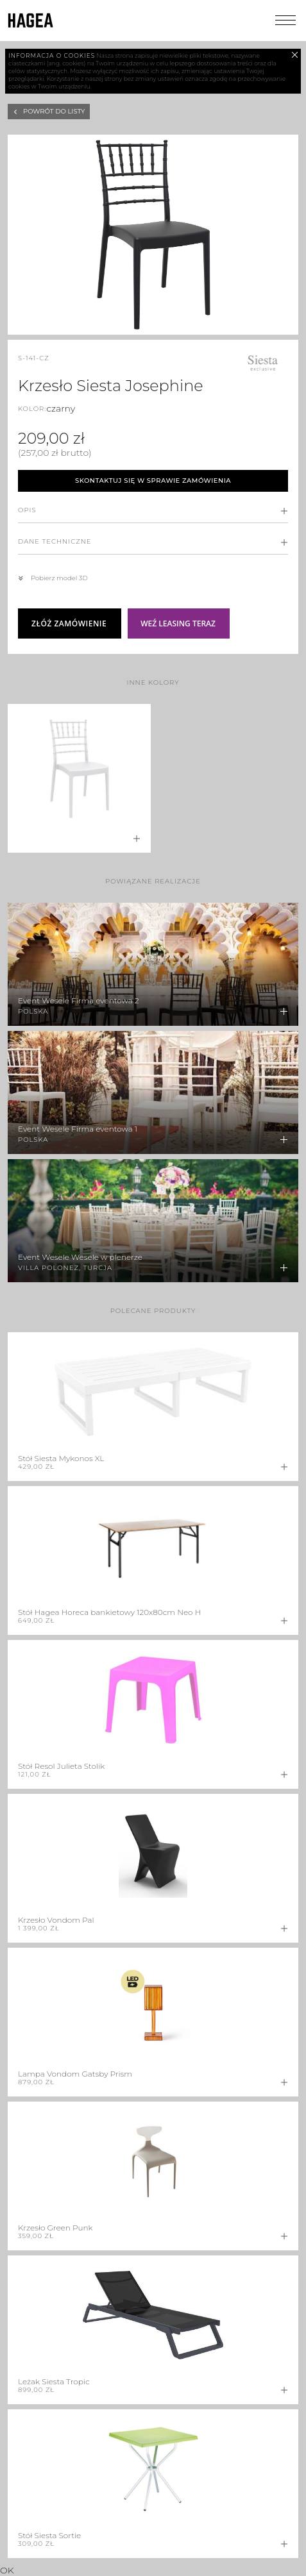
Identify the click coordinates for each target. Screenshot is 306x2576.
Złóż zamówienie (68, 623)
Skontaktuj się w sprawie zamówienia (153, 480)
